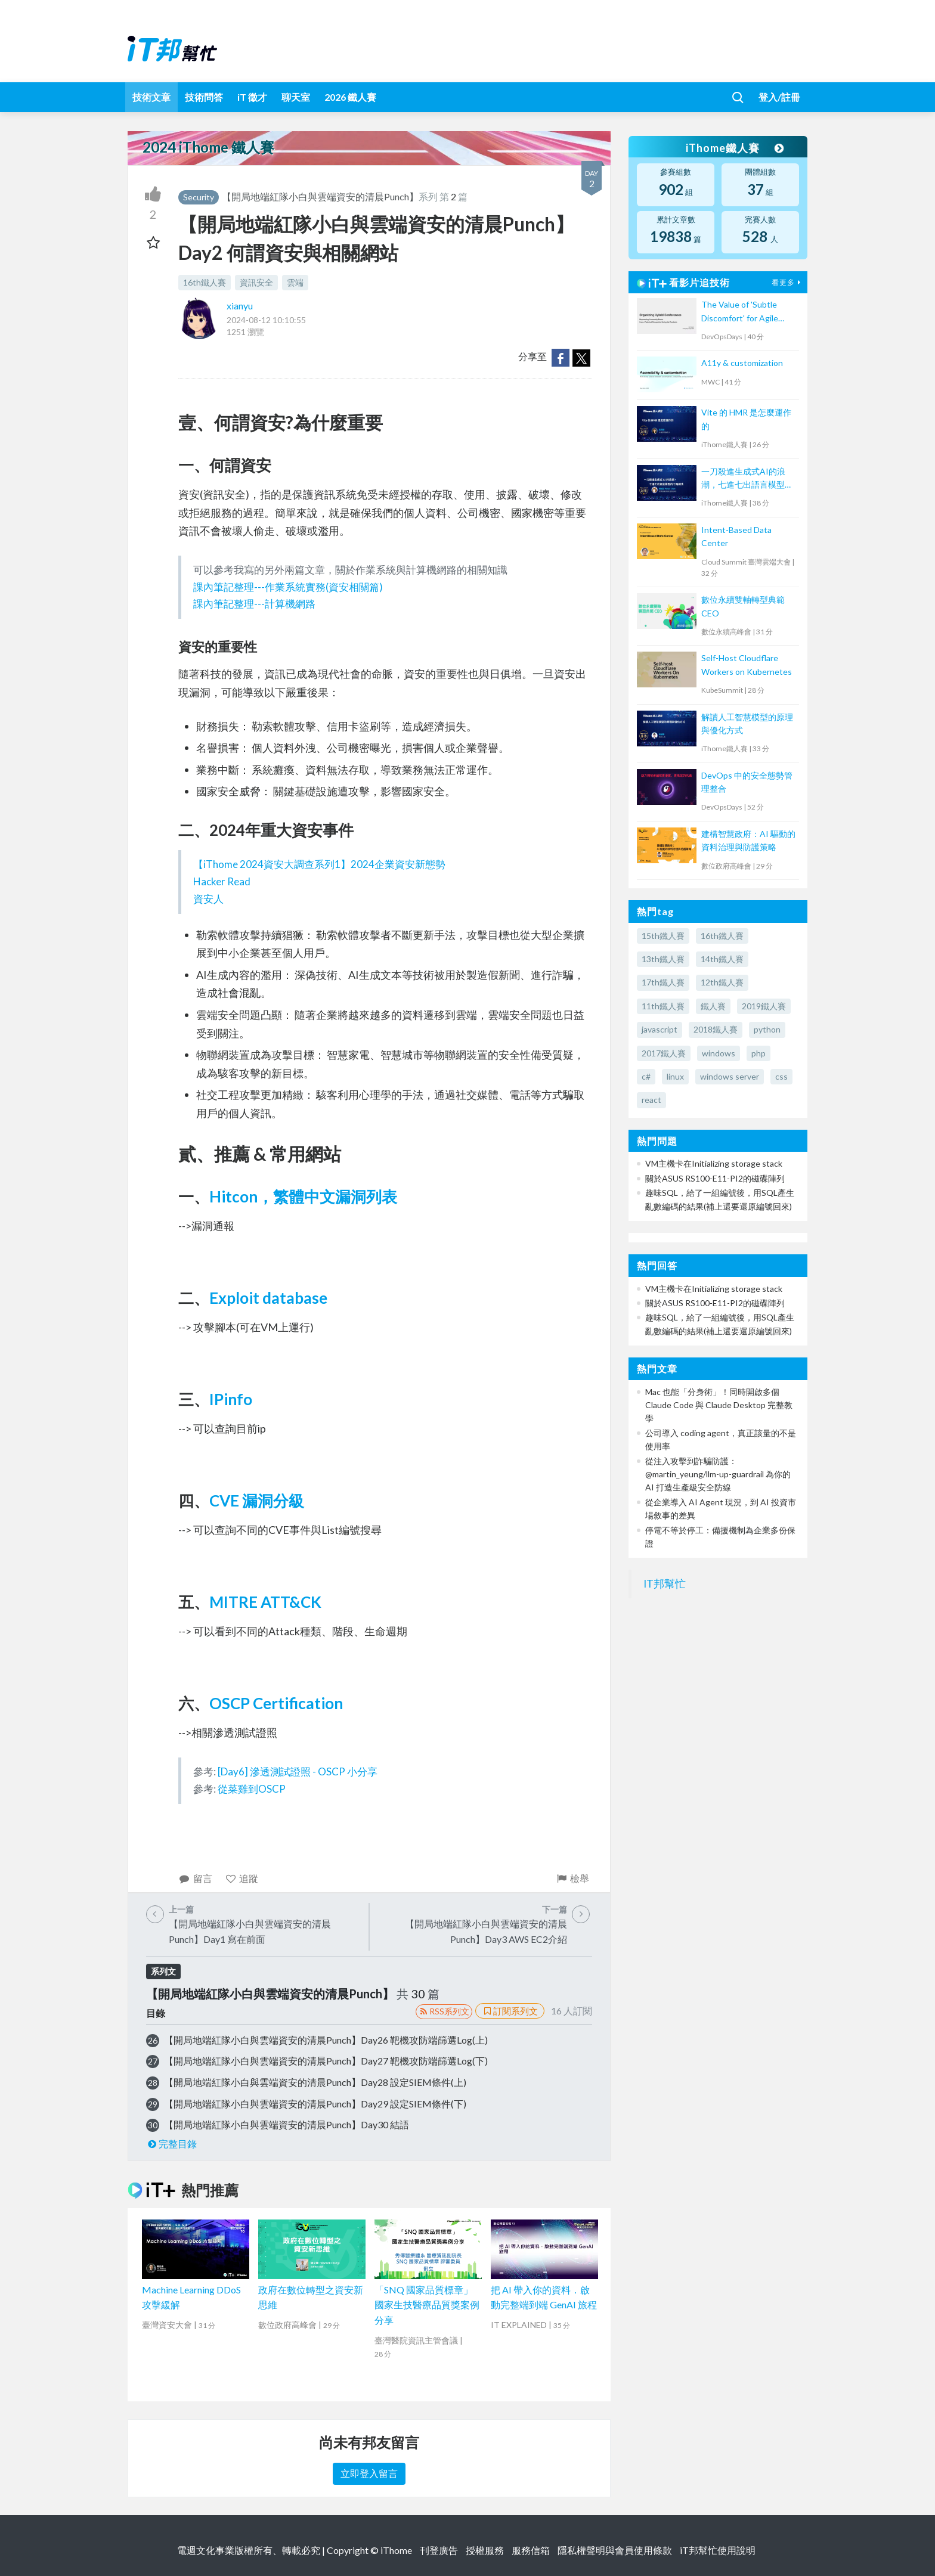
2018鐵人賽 (715, 1029)
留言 (195, 1878)
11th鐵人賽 (663, 1006)
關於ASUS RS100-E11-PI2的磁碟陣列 (715, 1178)
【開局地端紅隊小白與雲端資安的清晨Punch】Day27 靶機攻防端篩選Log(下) (326, 2060)
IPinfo (230, 1399)
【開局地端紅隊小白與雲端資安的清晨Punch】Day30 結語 (286, 2124)
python (767, 1029)
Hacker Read (221, 881)
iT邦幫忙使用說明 (718, 2550)
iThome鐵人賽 (735, 147)
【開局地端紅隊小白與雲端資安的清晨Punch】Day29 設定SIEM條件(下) (315, 2103)
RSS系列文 (444, 2011)
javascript (659, 1029)
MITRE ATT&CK (265, 1601)
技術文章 (151, 97)
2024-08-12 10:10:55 (266, 320)
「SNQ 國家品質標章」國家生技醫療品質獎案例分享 (426, 2305)
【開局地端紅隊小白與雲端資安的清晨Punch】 (320, 196)
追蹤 (242, 1878)
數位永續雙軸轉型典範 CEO (743, 606)
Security (198, 197)
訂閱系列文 (510, 2010)
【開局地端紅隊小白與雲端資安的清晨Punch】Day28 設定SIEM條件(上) (315, 2082)
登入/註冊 (779, 97)
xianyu (240, 305)
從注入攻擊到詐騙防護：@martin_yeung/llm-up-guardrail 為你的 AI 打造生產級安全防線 (718, 1474)
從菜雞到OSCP (252, 1789)
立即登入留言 (369, 2473)
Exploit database (268, 1297)
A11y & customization (742, 363)
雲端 (295, 282)
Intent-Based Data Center (736, 536)
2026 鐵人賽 (350, 97)
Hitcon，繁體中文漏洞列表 (303, 1196)
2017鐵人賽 (664, 1053)
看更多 (788, 282)
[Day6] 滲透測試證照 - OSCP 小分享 (297, 1771)
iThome (396, 2550)
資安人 (208, 898)
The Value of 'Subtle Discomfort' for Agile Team (739, 312)
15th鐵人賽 (663, 936)
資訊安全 (256, 282)
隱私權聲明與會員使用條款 (615, 2550)
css (781, 1076)
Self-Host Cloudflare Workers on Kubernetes (746, 664)
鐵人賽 (713, 1006)
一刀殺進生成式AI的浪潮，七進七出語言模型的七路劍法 (747, 479)
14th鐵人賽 (722, 959)
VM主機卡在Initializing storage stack (713, 1163)
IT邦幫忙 (664, 1583)
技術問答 (204, 97)
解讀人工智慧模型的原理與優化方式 (747, 723)
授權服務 (485, 2550)
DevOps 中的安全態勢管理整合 (746, 781)
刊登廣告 (439, 2550)
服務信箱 (531, 2550)
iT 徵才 (252, 97)
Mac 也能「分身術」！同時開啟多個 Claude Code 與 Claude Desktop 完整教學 (718, 1405)
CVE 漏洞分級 (256, 1500)
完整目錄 (171, 2143)
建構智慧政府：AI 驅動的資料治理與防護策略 (748, 840)
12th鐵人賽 (722, 982)
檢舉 (572, 1878)
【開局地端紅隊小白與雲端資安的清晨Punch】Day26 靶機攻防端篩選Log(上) (326, 2039)
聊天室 (295, 97)
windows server (729, 1076)
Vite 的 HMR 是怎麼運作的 (746, 418)
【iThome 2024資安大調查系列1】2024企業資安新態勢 (319, 864)
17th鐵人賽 (663, 982)
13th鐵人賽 (663, 959)
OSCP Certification (276, 1703)
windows (718, 1053)
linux (675, 1076)
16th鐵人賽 (204, 282)
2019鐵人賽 (764, 1006)
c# (646, 1076)
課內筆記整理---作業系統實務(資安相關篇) (288, 587)
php (758, 1053)
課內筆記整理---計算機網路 (254, 603)
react (651, 1100)
